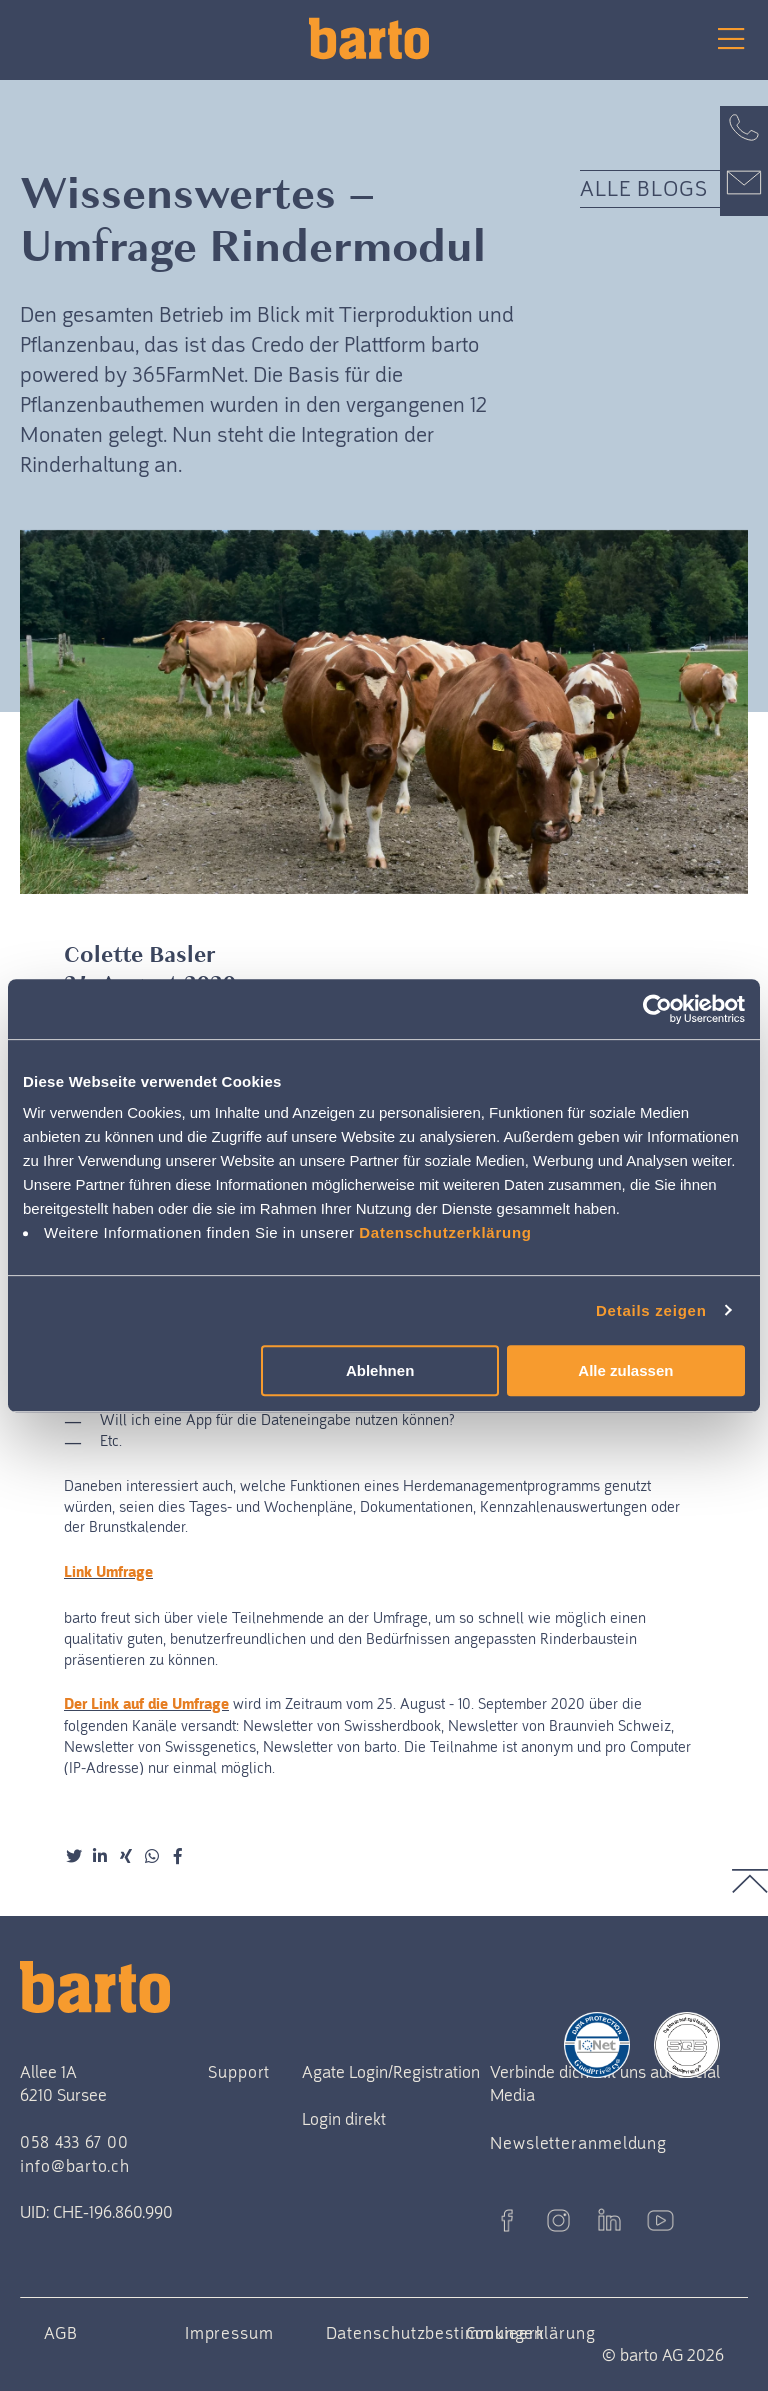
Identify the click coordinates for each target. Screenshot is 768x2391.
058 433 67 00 (74, 2142)
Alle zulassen (625, 1370)
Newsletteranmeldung (578, 2143)
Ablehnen (380, 1370)
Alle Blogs (644, 188)
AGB (61, 2333)
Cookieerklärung (531, 2333)
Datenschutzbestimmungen (435, 2333)
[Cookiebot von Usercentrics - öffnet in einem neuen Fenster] (657, 1009)
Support (239, 2072)
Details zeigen (651, 1310)
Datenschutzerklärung (445, 1232)
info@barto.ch (75, 2166)
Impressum (229, 2333)
